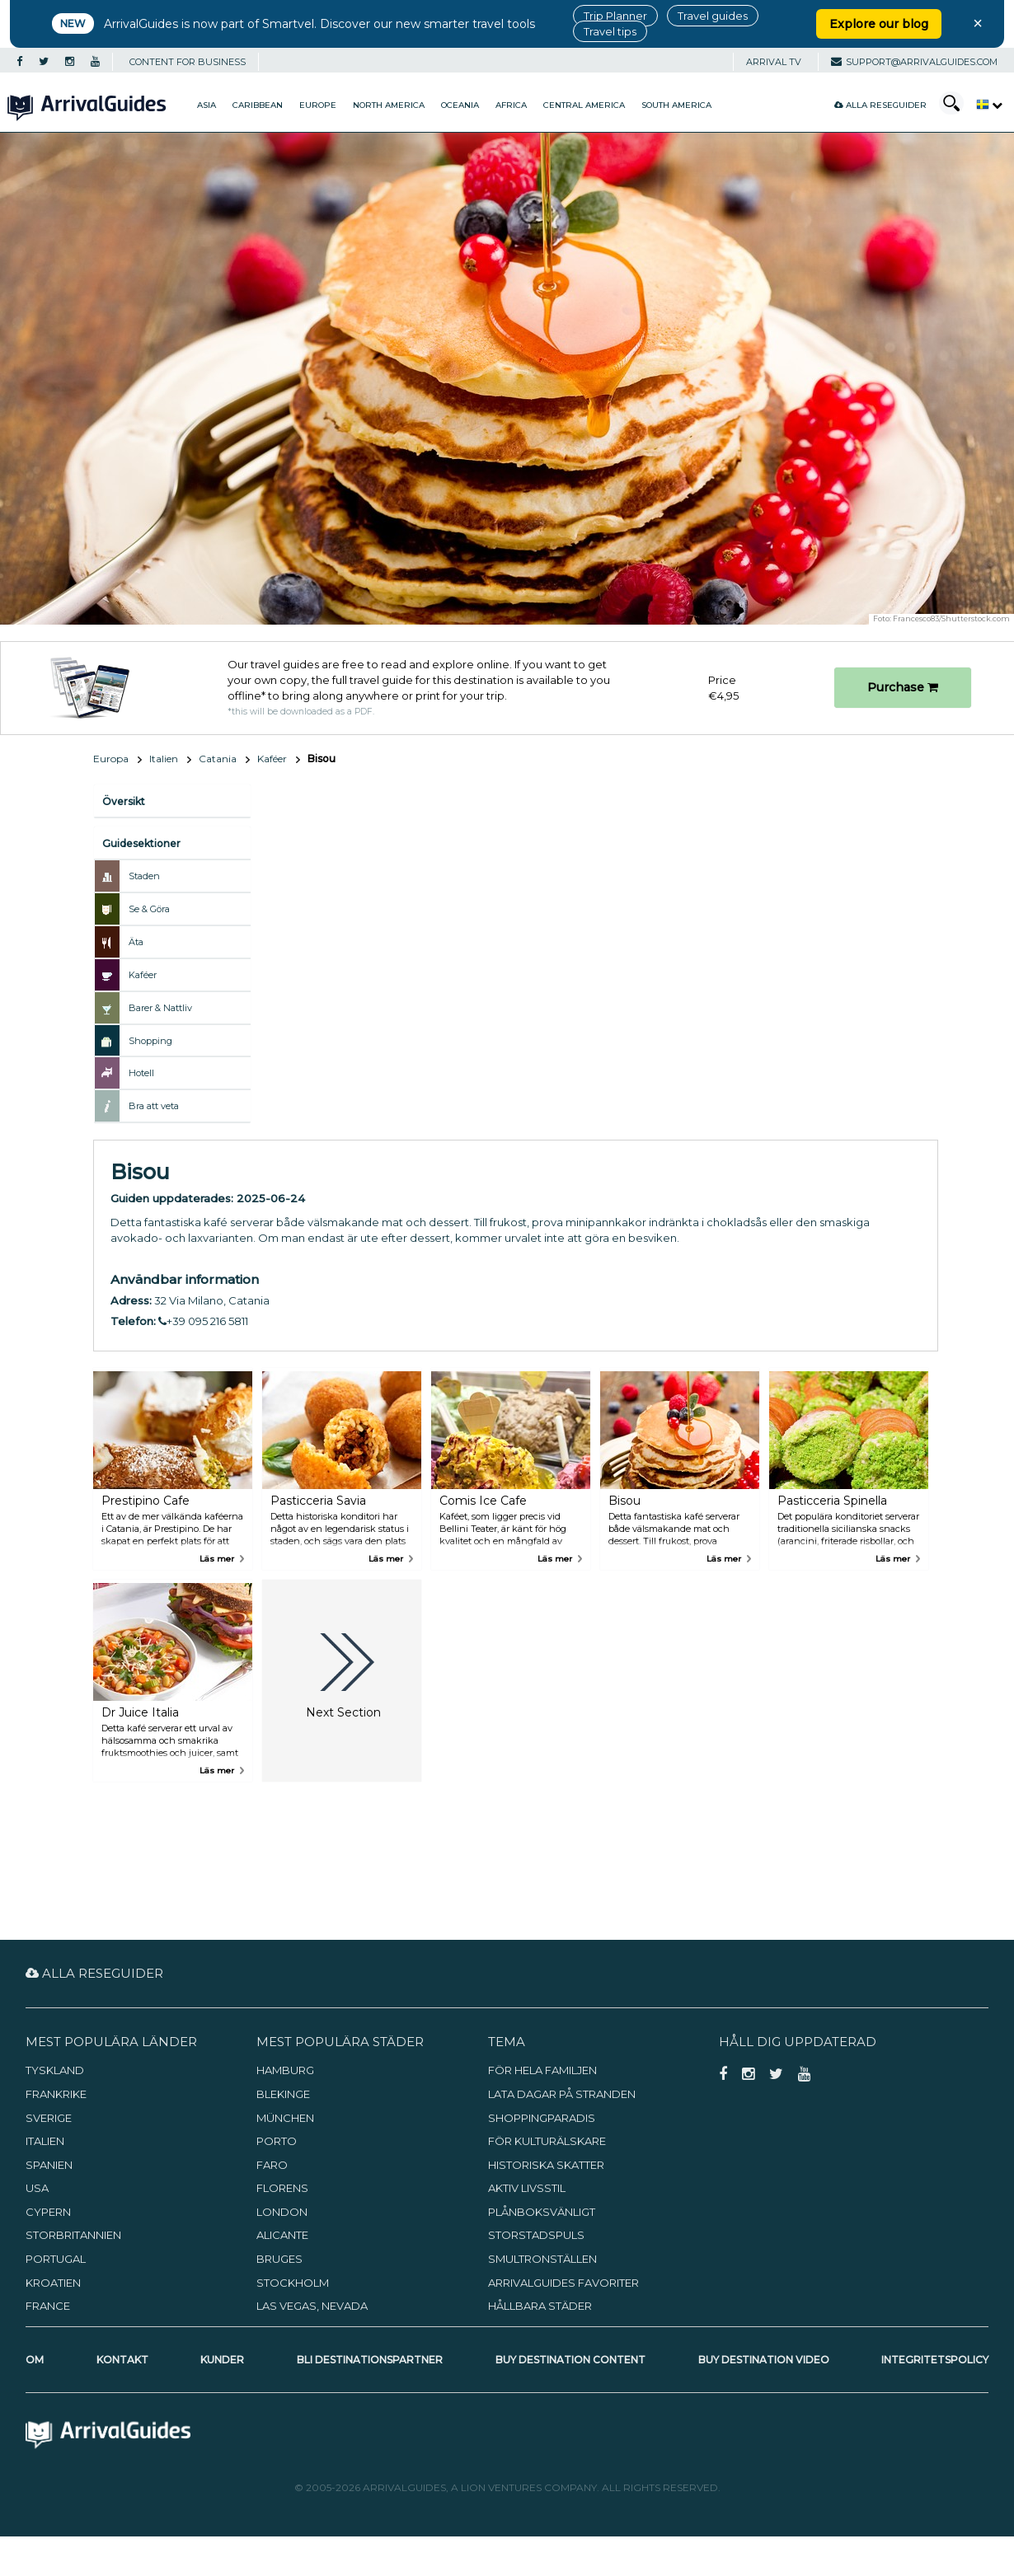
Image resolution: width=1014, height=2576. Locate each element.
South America (676, 105)
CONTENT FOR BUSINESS (187, 62)
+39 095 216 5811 (203, 1321)
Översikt (123, 801)
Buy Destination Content (570, 2360)
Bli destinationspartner (370, 2360)
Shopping (150, 1041)
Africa (511, 105)
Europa (111, 758)
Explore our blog (878, 23)
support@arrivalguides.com (914, 62)
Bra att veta (154, 1106)
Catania (218, 758)
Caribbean (257, 105)
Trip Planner (615, 15)
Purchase (902, 687)
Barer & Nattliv (160, 1008)
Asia (206, 105)
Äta (136, 942)
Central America (584, 105)
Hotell (141, 1073)
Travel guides (713, 15)
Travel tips (610, 31)
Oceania (460, 105)
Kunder (222, 2360)
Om (35, 2360)
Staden (144, 876)
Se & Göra (149, 909)
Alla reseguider (880, 105)
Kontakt (122, 2360)
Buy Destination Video (763, 2360)
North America (389, 105)
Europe (317, 105)
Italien (163, 758)
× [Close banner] (978, 23)
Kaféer (272, 758)
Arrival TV (773, 62)
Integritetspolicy (934, 2360)
